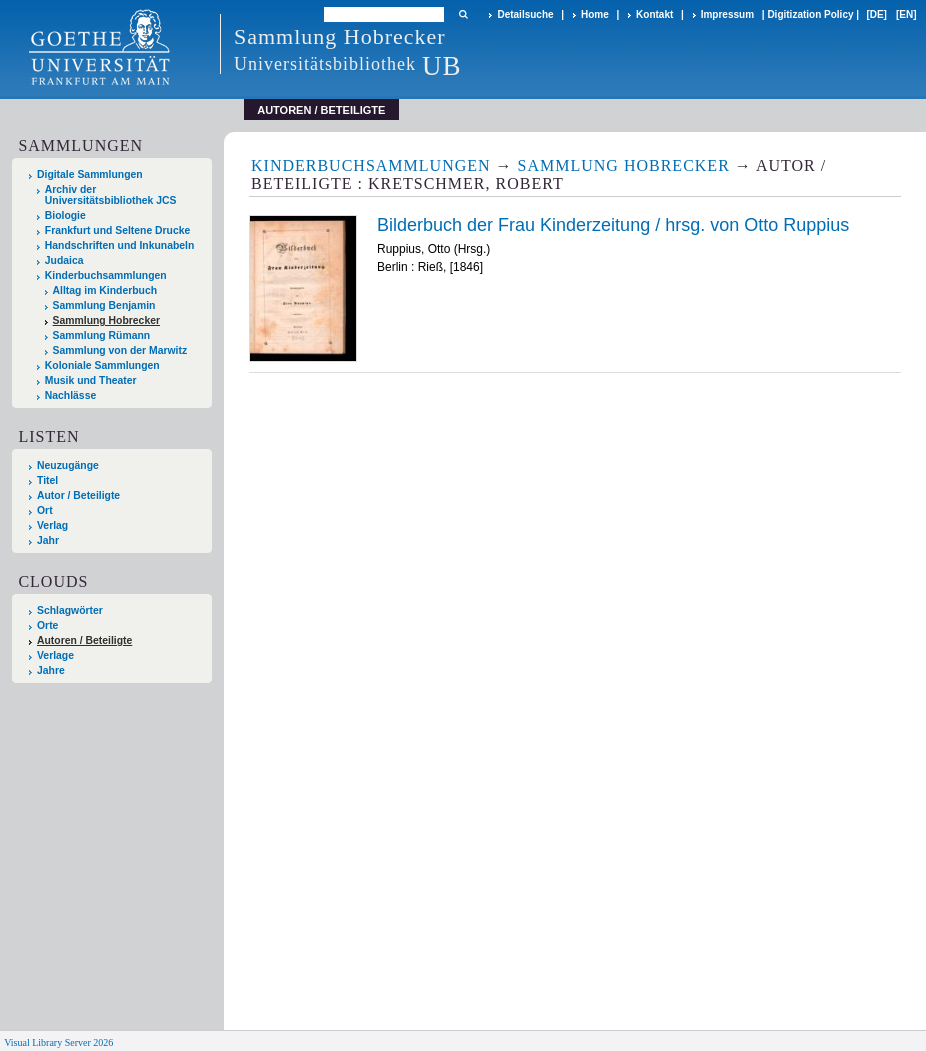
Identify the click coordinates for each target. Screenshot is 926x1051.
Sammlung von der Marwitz (120, 350)
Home (595, 14)
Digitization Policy (810, 14)
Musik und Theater (91, 380)
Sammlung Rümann (102, 335)
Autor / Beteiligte (78, 495)
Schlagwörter (70, 610)
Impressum (727, 14)
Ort (45, 510)
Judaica (64, 260)
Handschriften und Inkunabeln (120, 245)
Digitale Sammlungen (90, 174)
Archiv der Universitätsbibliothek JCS (111, 195)
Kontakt (654, 14)
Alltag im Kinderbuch (105, 290)
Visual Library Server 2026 (58, 1042)
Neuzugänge (68, 465)
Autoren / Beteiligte (84, 640)
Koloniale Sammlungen (102, 365)
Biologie (65, 215)
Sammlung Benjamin (104, 305)
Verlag (52, 525)
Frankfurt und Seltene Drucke (118, 230)
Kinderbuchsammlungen (106, 275)
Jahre (51, 670)
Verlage (55, 655)
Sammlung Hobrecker (106, 320)
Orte (47, 625)
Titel (47, 480)
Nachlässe (70, 395)
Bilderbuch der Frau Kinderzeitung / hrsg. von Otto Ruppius (613, 225)
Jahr (48, 540)
